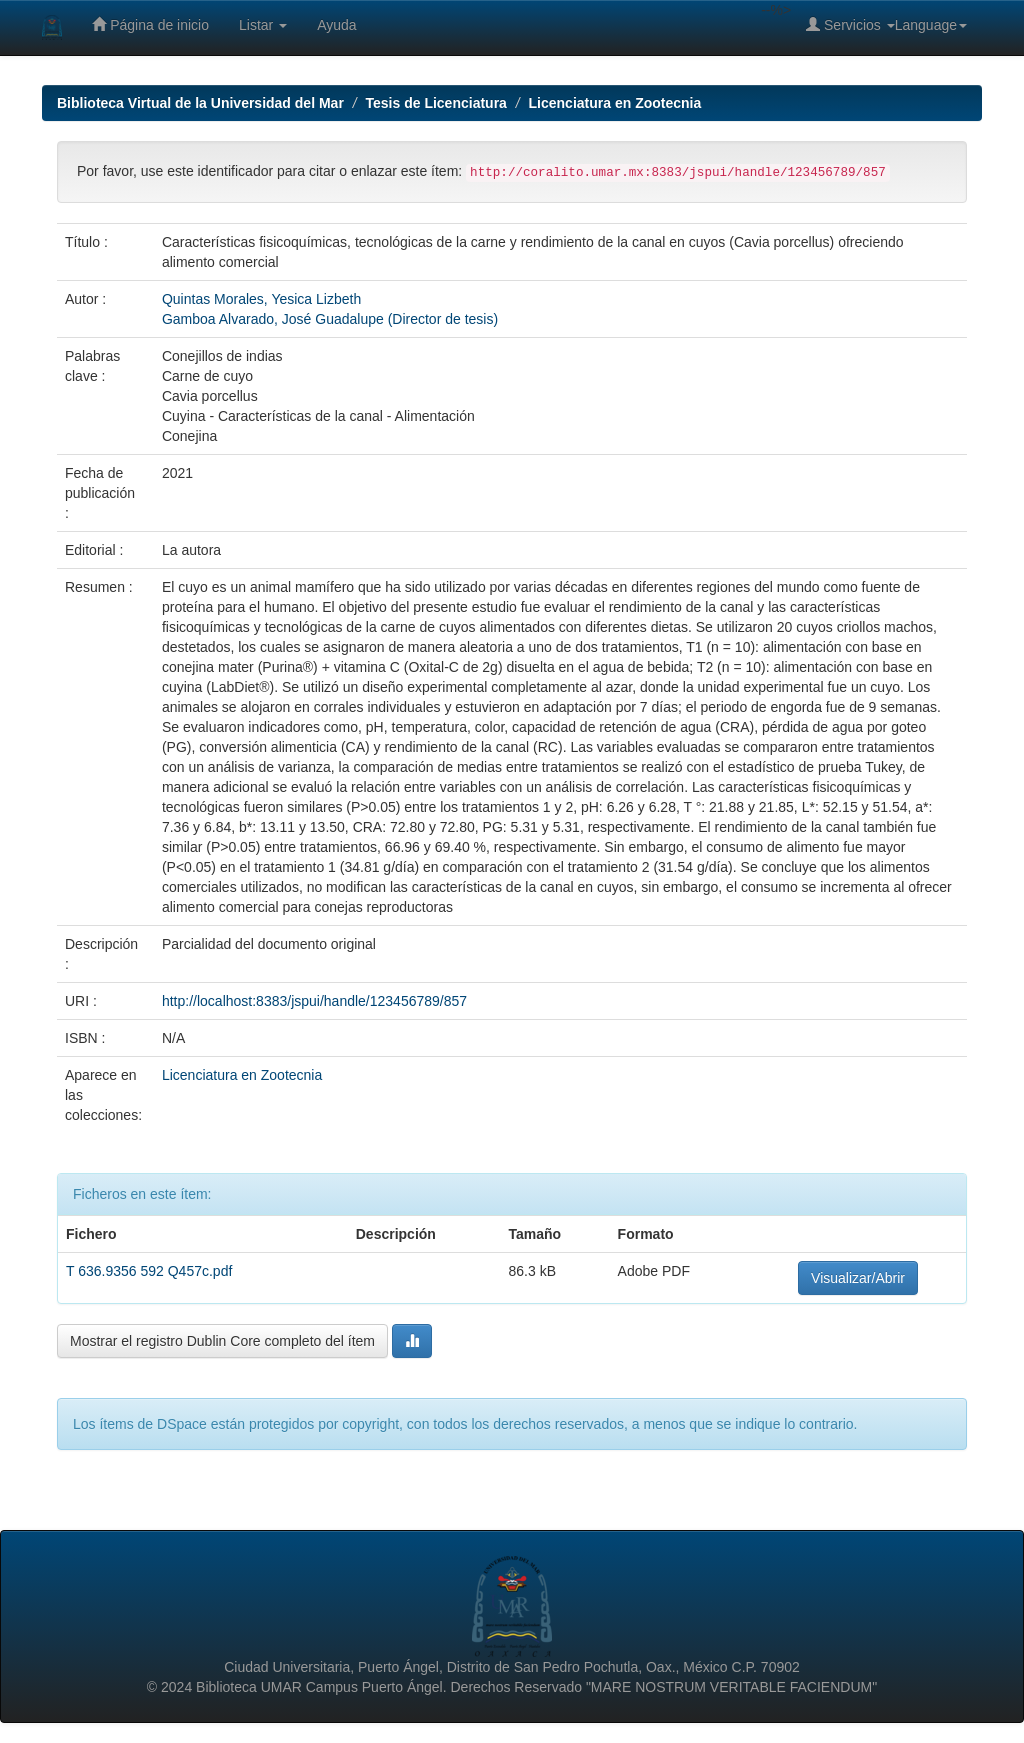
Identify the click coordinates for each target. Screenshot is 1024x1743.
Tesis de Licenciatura (436, 103)
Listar (263, 25)
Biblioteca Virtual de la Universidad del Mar (200, 103)
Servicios (850, 24)
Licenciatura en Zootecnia (615, 103)
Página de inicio (150, 24)
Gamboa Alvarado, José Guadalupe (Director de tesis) (330, 319)
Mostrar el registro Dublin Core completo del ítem (222, 1341)
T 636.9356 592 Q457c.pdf (149, 1271)
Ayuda (336, 25)
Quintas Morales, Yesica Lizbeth (261, 299)
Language (931, 25)
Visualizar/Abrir (858, 1278)
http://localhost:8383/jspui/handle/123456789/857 (314, 1001)
